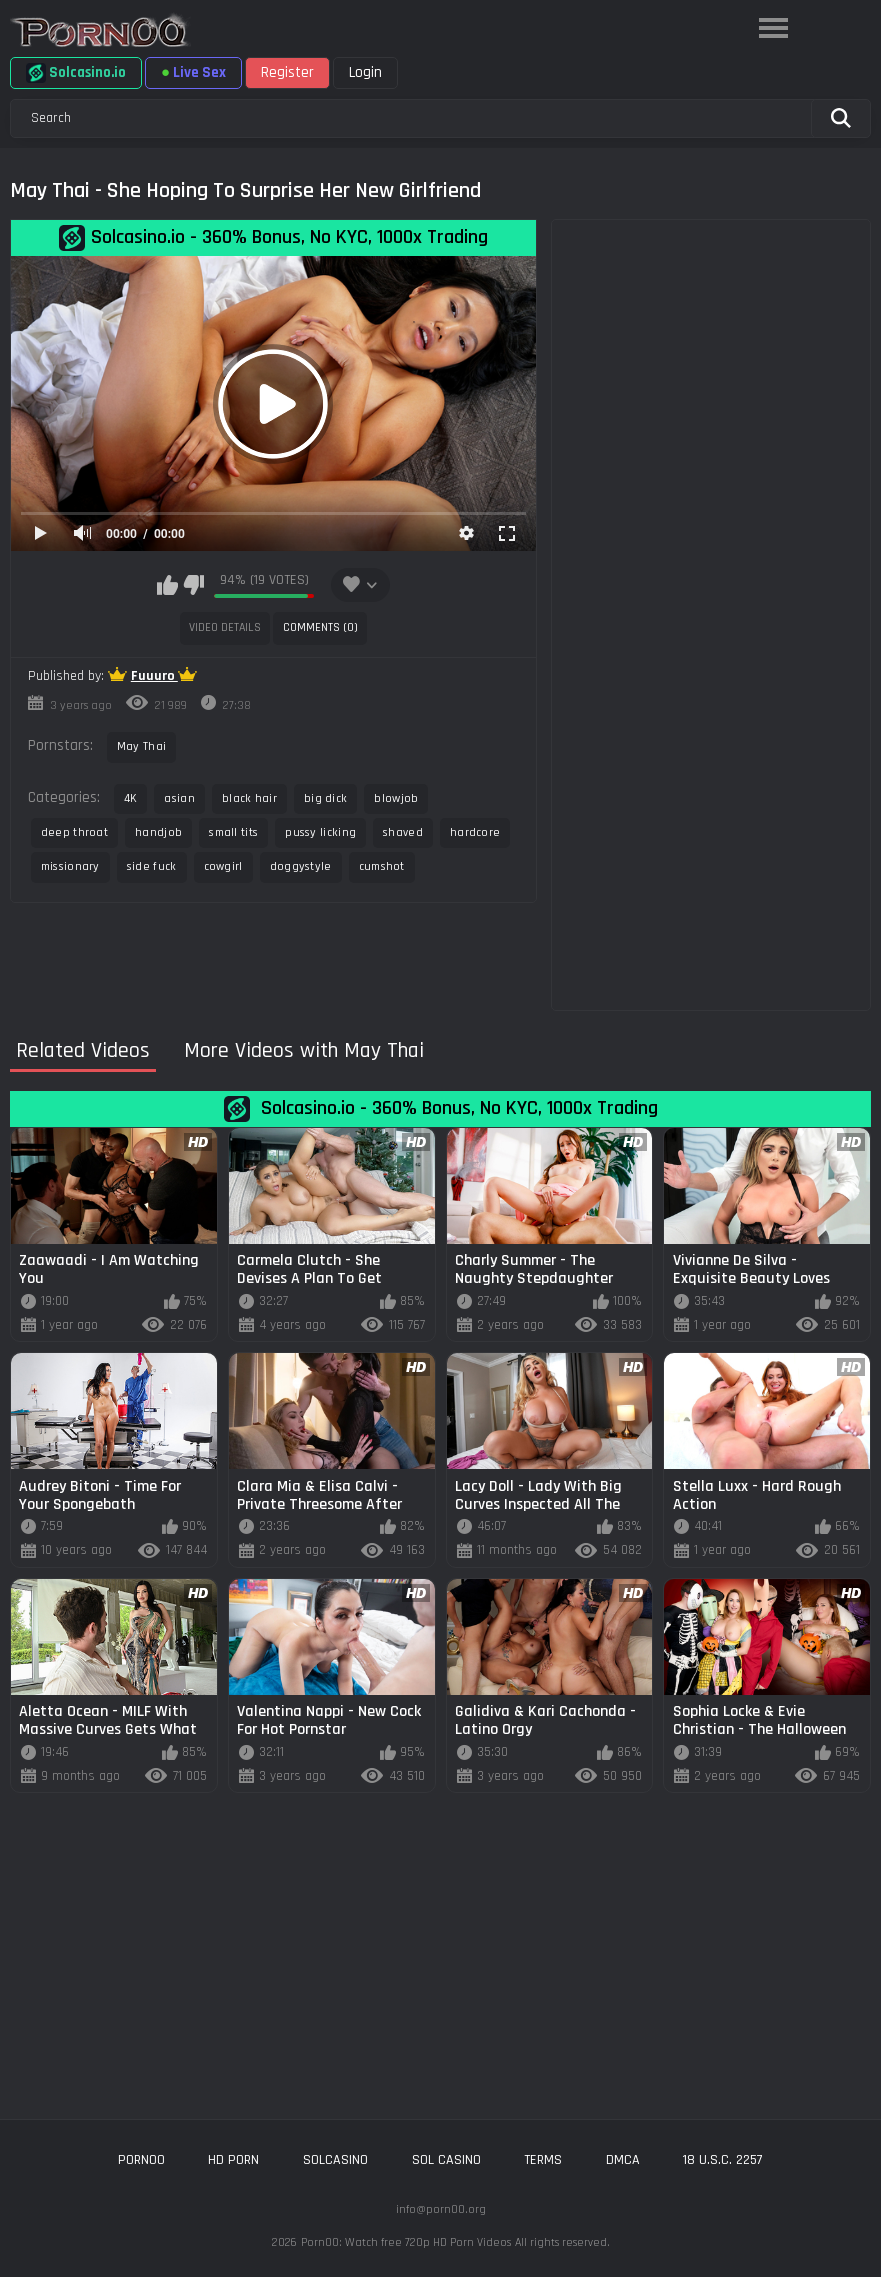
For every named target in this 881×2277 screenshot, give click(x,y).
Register (287, 72)
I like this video (167, 585)
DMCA (623, 2160)
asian (179, 798)
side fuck (152, 866)
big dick (325, 798)
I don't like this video (193, 585)
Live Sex (193, 72)
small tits (233, 832)
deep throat (74, 832)
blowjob (396, 798)
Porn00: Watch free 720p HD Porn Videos (406, 2242)
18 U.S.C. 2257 (723, 2160)
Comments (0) (320, 627)
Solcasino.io (76, 73)
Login (365, 72)
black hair (249, 798)
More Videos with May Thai (304, 1051)
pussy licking (320, 832)
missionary (70, 866)
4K (131, 798)
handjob (158, 832)
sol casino (446, 2160)
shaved (403, 832)
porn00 (141, 2160)
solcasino (335, 2160)
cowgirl (223, 866)
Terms (543, 2160)
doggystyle (301, 866)
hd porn (233, 2160)
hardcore (475, 832)
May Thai (141, 746)
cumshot (382, 866)
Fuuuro (154, 676)
